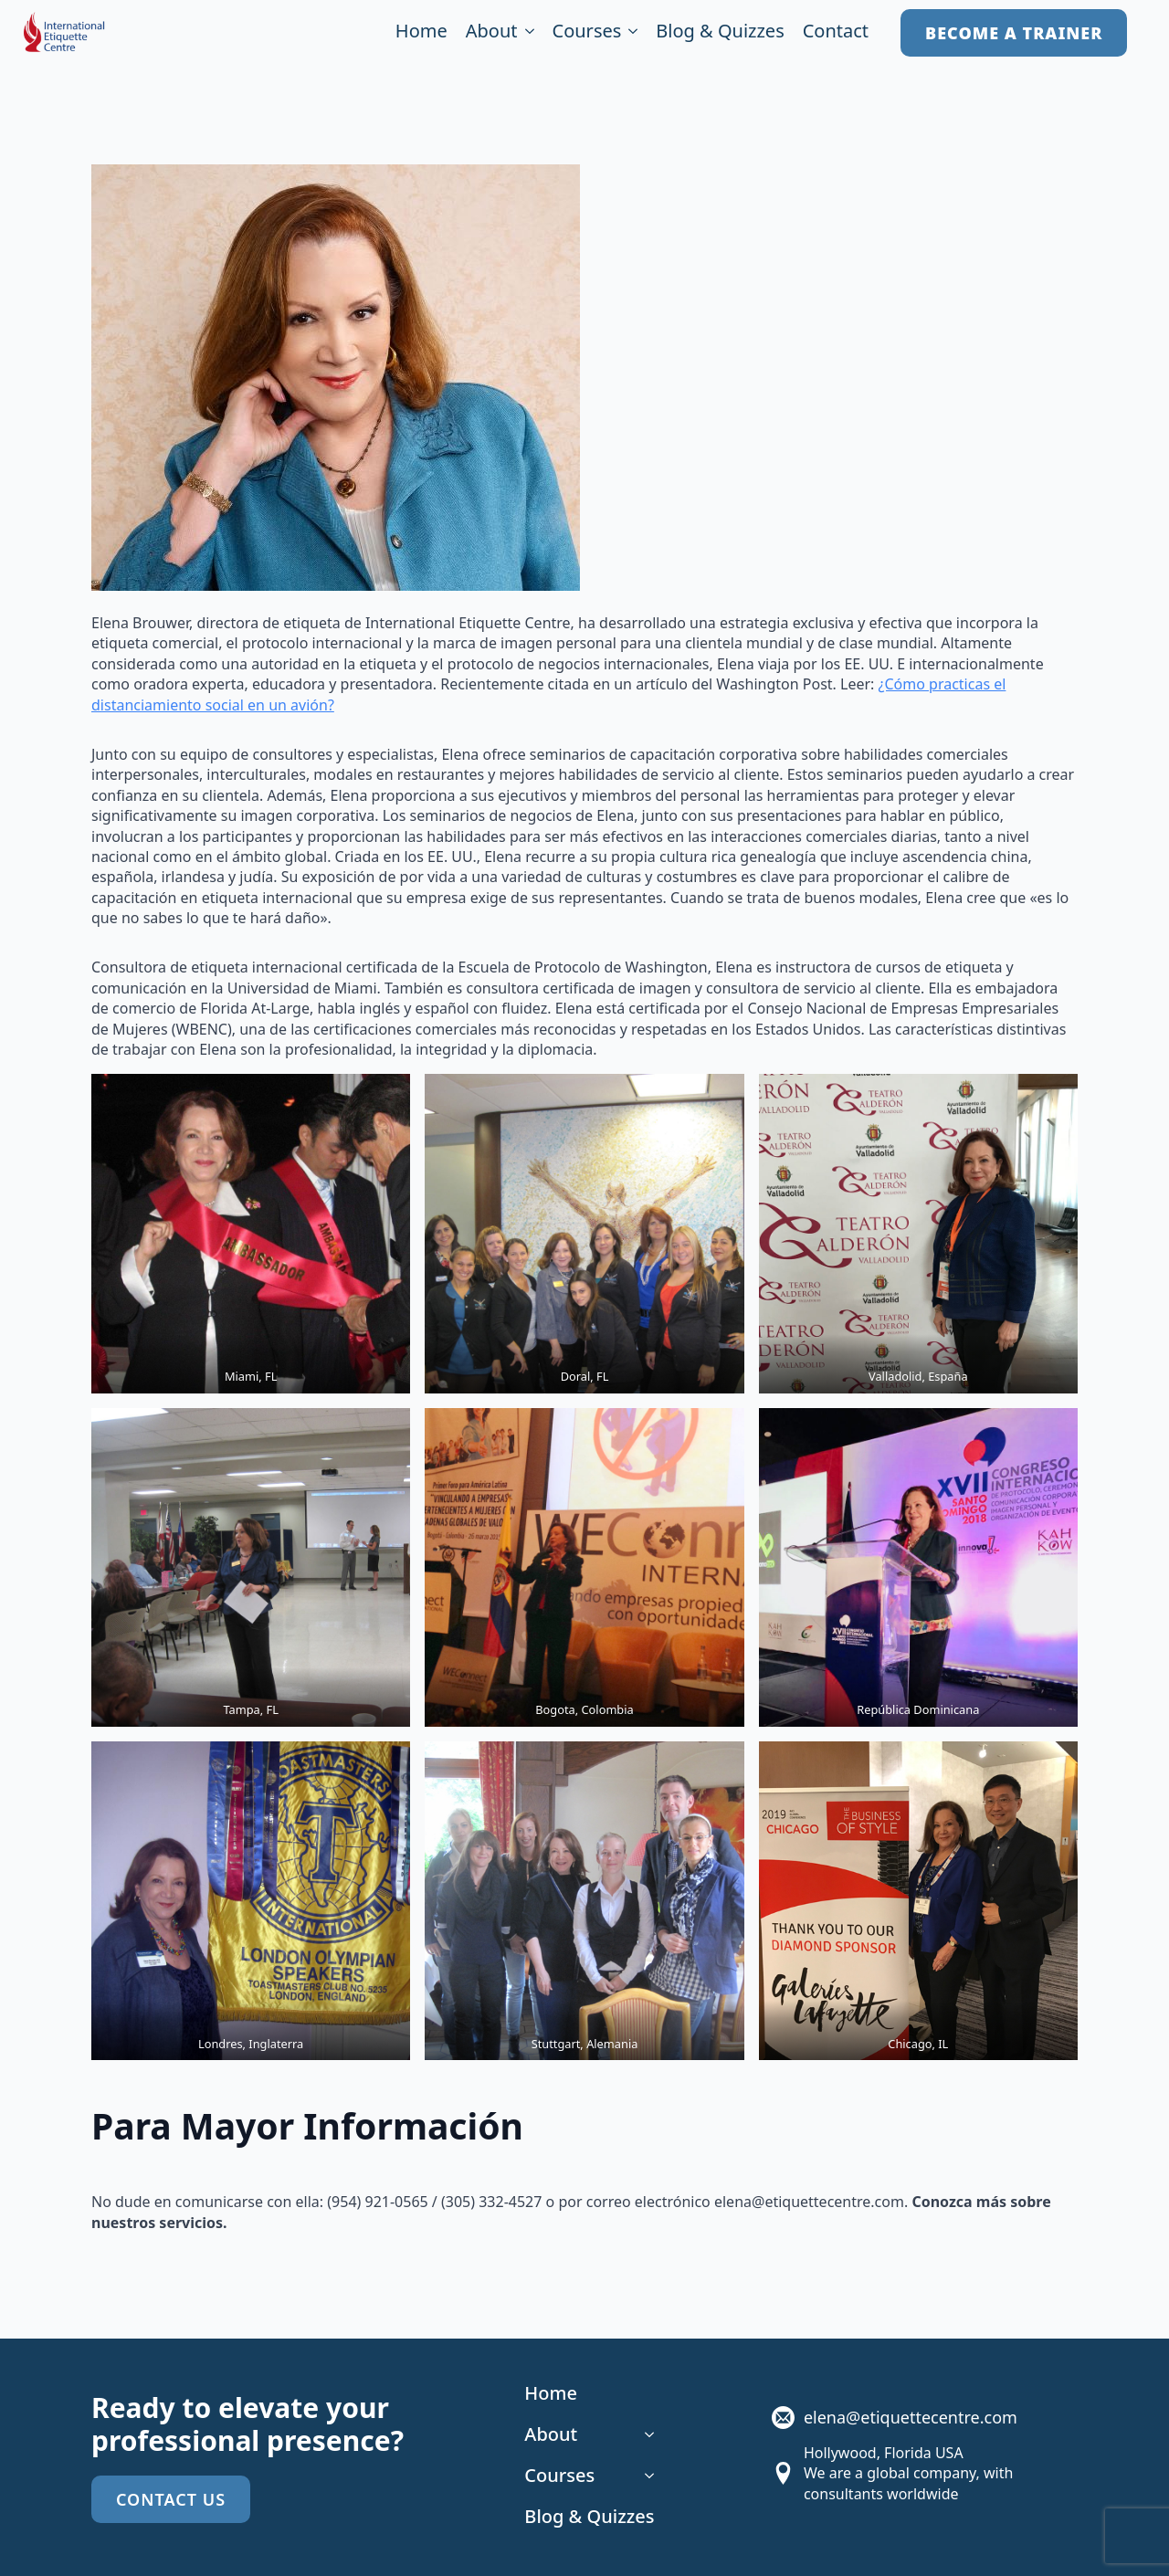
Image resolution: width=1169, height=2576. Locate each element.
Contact (836, 32)
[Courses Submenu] (629, 33)
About (492, 32)
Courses (587, 32)
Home (421, 32)
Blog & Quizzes (720, 32)
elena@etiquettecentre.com (910, 2417)
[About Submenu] (526, 33)
